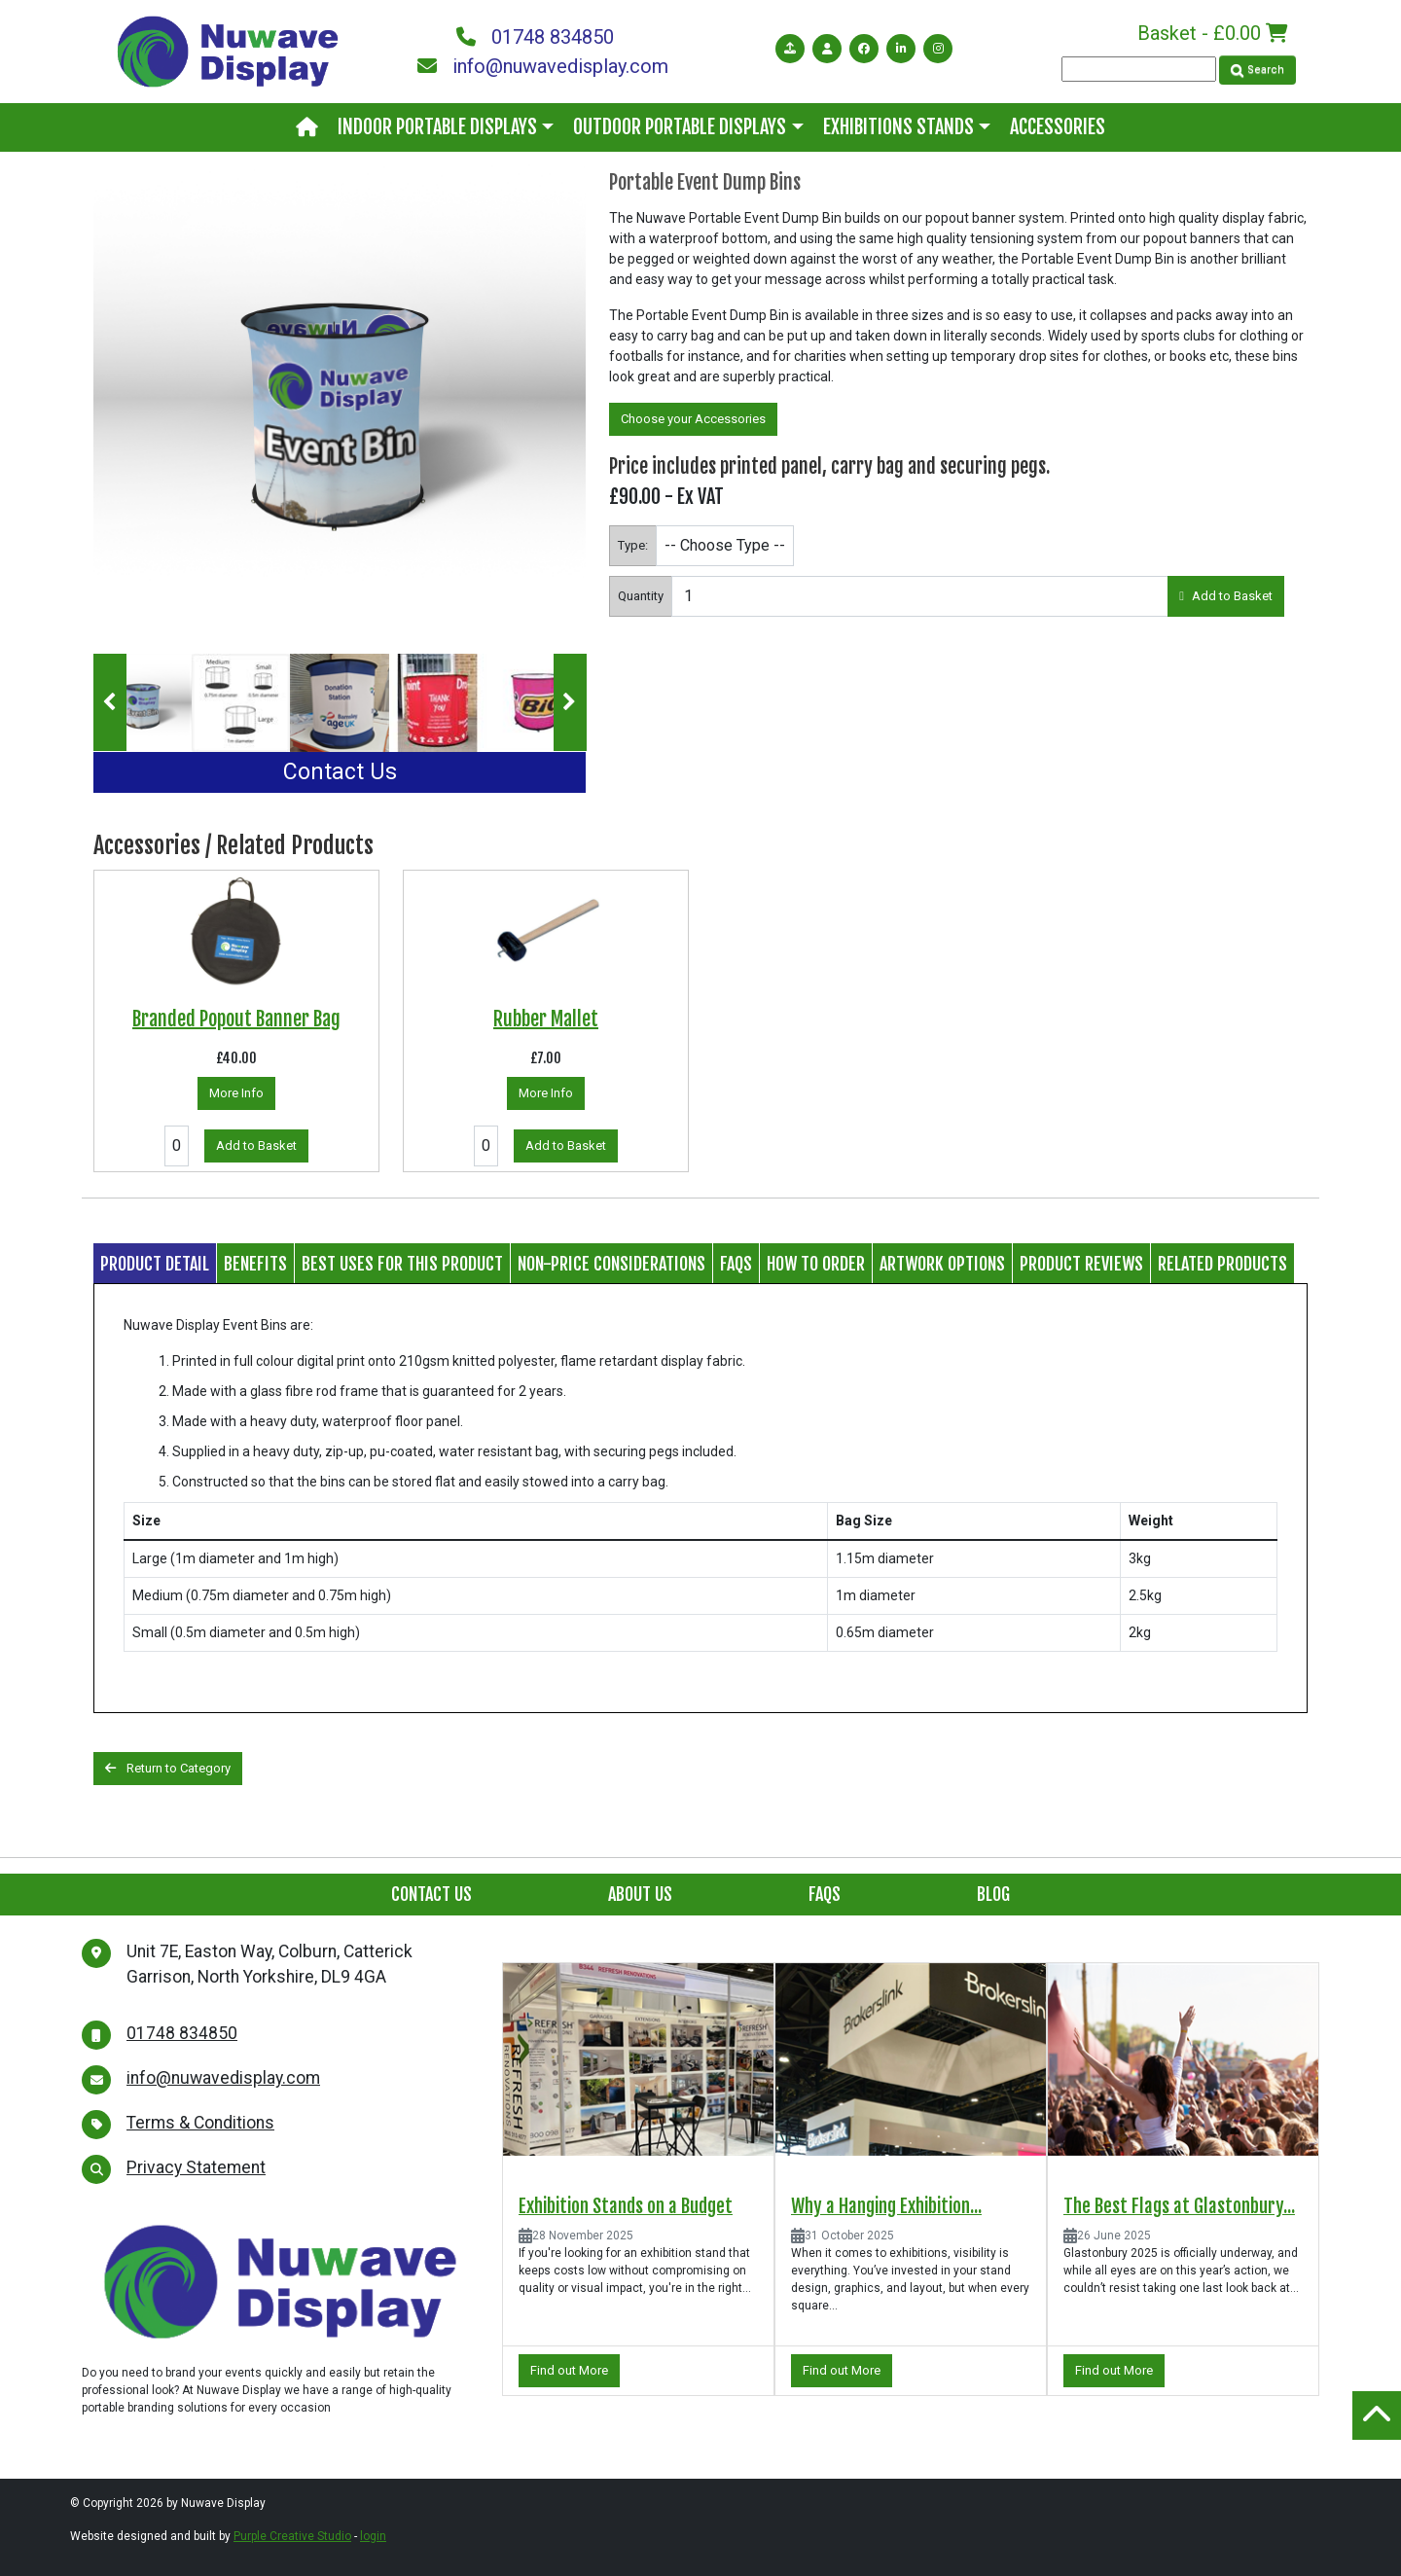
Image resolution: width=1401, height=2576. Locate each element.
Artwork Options (942, 1263)
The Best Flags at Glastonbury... (1179, 2206)
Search (1257, 69)
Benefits (255, 1263)
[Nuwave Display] (227, 49)
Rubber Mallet (545, 1019)
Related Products (1222, 1263)
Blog (993, 1894)
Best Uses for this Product (402, 1263)
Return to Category (168, 1768)
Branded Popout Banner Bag (236, 1019)
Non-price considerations (611, 1263)
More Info (236, 1093)
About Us (640, 1894)
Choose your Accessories (693, 418)
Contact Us (340, 772)
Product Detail (154, 1263)
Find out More (569, 2370)
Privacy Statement (196, 2167)
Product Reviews (1081, 1263)
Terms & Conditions (200, 2122)
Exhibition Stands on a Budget (626, 2206)
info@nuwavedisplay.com (542, 66)
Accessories (1057, 127)
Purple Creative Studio (292, 2536)
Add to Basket (1226, 596)
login (373, 2536)
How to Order (816, 1263)
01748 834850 (535, 37)
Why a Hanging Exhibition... (886, 2206)
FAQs (736, 1263)
